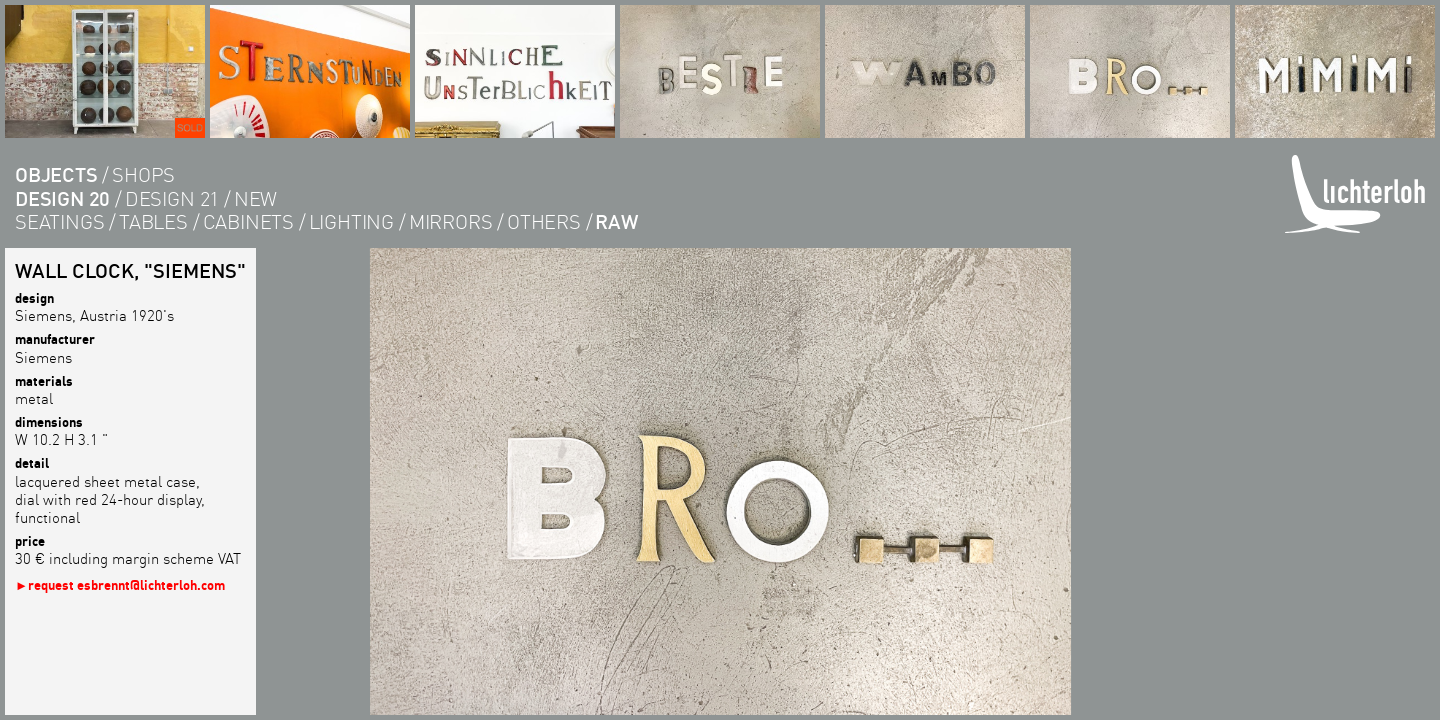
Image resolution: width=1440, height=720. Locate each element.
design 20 (62, 198)
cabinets (248, 221)
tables (153, 221)
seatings (59, 221)
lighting (351, 221)
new (255, 198)
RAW (616, 221)
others (544, 221)
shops (143, 174)
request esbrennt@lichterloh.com (126, 584)
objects (56, 174)
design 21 (172, 198)
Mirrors (451, 221)
